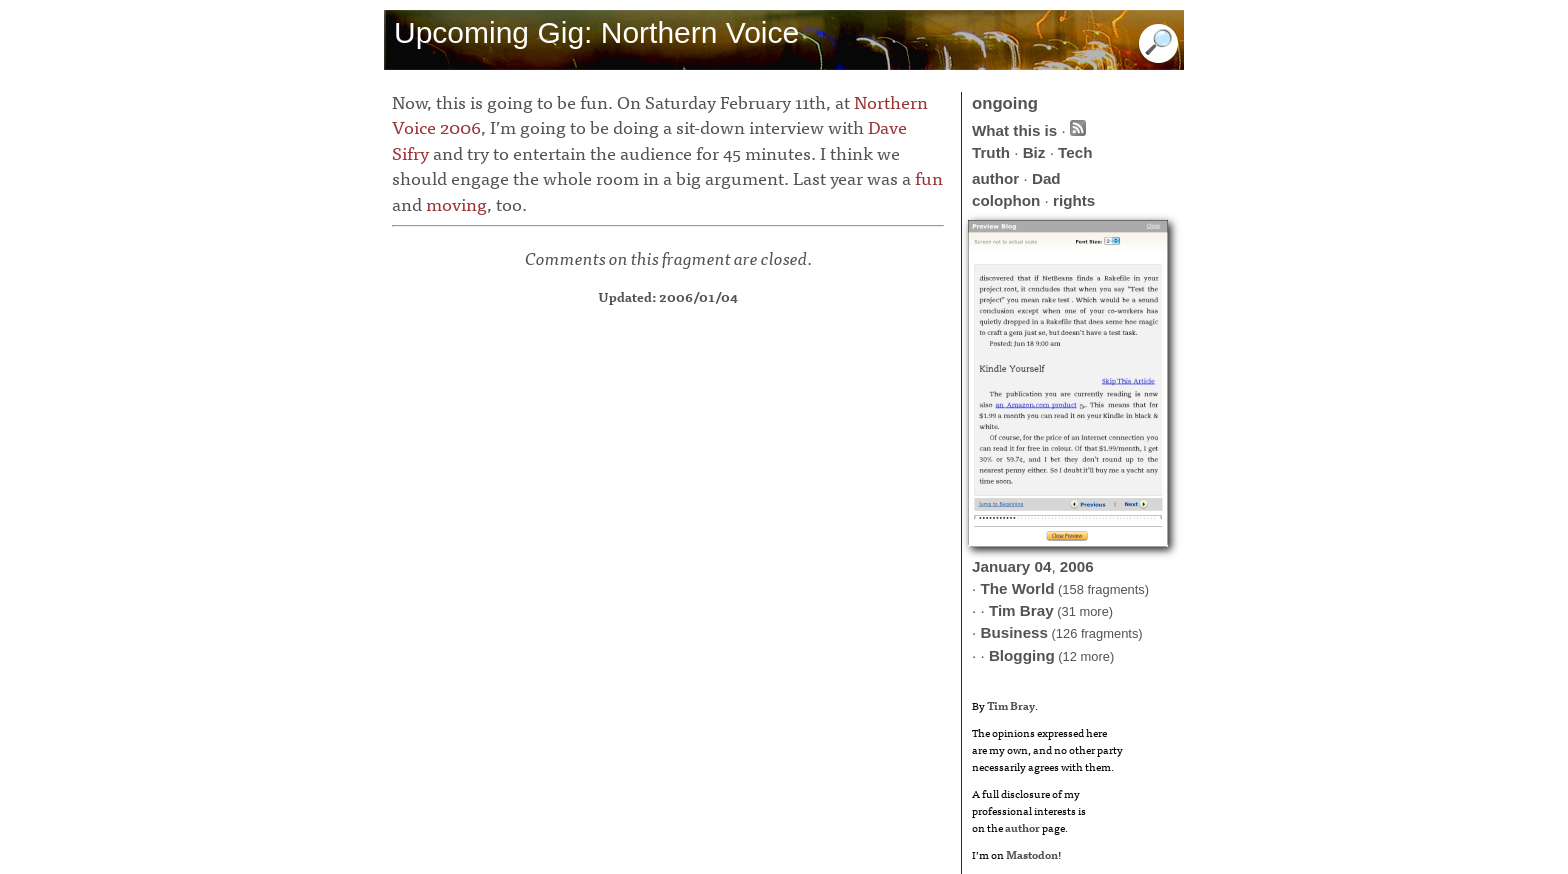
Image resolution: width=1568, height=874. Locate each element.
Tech (1075, 152)
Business (1014, 632)
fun (929, 177)
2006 (1077, 566)
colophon (1006, 200)
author (995, 178)
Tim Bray (1021, 610)
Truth (991, 152)
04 (1043, 566)
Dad (1046, 178)
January (1001, 566)
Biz (1034, 152)
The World (1017, 588)
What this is (1014, 130)
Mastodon (1032, 854)
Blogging (1022, 655)
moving (456, 203)
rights (1074, 200)
